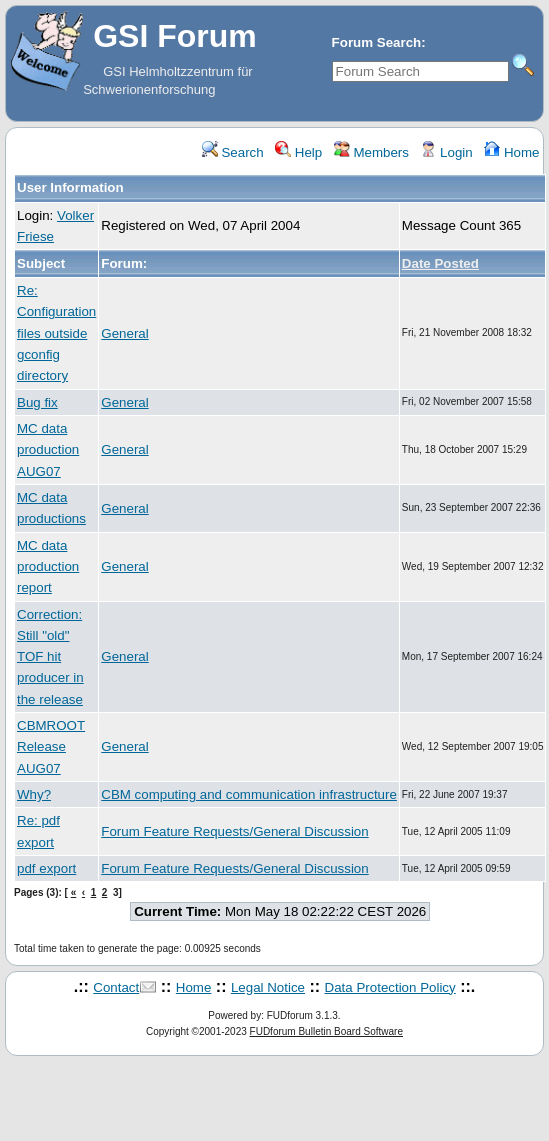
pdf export (46, 868)
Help (298, 152)
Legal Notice (268, 987)
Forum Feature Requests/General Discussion (234, 831)
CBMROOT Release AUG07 (51, 747)
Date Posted (440, 263)
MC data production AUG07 (48, 450)
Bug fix (37, 402)
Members (371, 152)
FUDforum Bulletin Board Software (326, 1031)
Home (511, 152)
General (124, 333)
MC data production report (48, 567)
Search (233, 152)
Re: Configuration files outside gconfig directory (56, 333)
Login (446, 152)
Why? (34, 794)
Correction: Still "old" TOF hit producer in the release (50, 657)
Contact (116, 987)
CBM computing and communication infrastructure (249, 794)
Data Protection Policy (390, 987)
